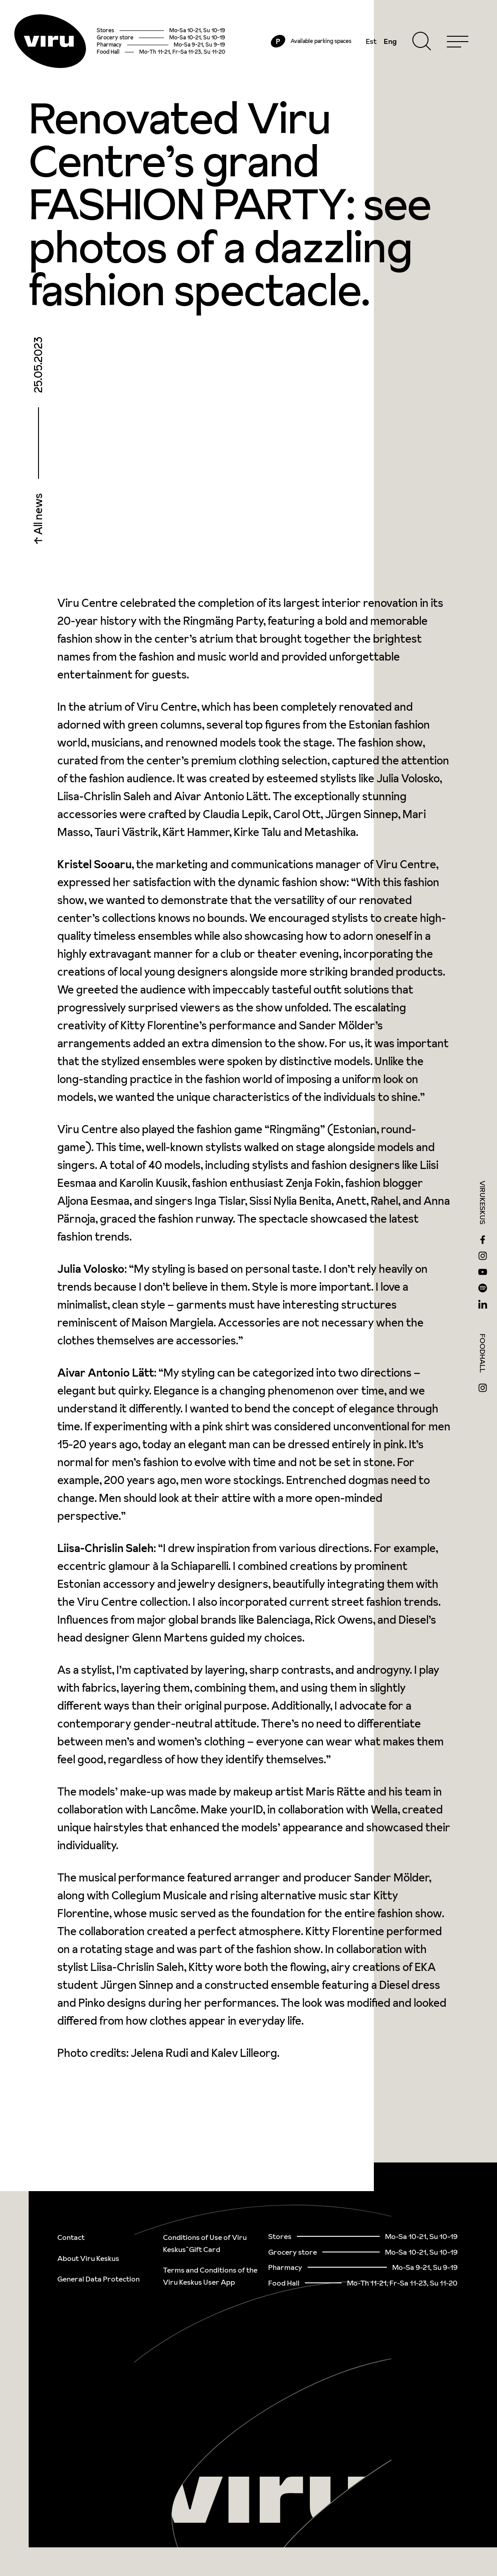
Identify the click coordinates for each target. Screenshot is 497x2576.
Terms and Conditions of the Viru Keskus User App (210, 2276)
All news (38, 515)
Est (371, 41)
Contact (71, 2237)
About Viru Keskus (88, 2258)
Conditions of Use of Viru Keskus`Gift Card (205, 2243)
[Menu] (457, 41)
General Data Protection (98, 2279)
